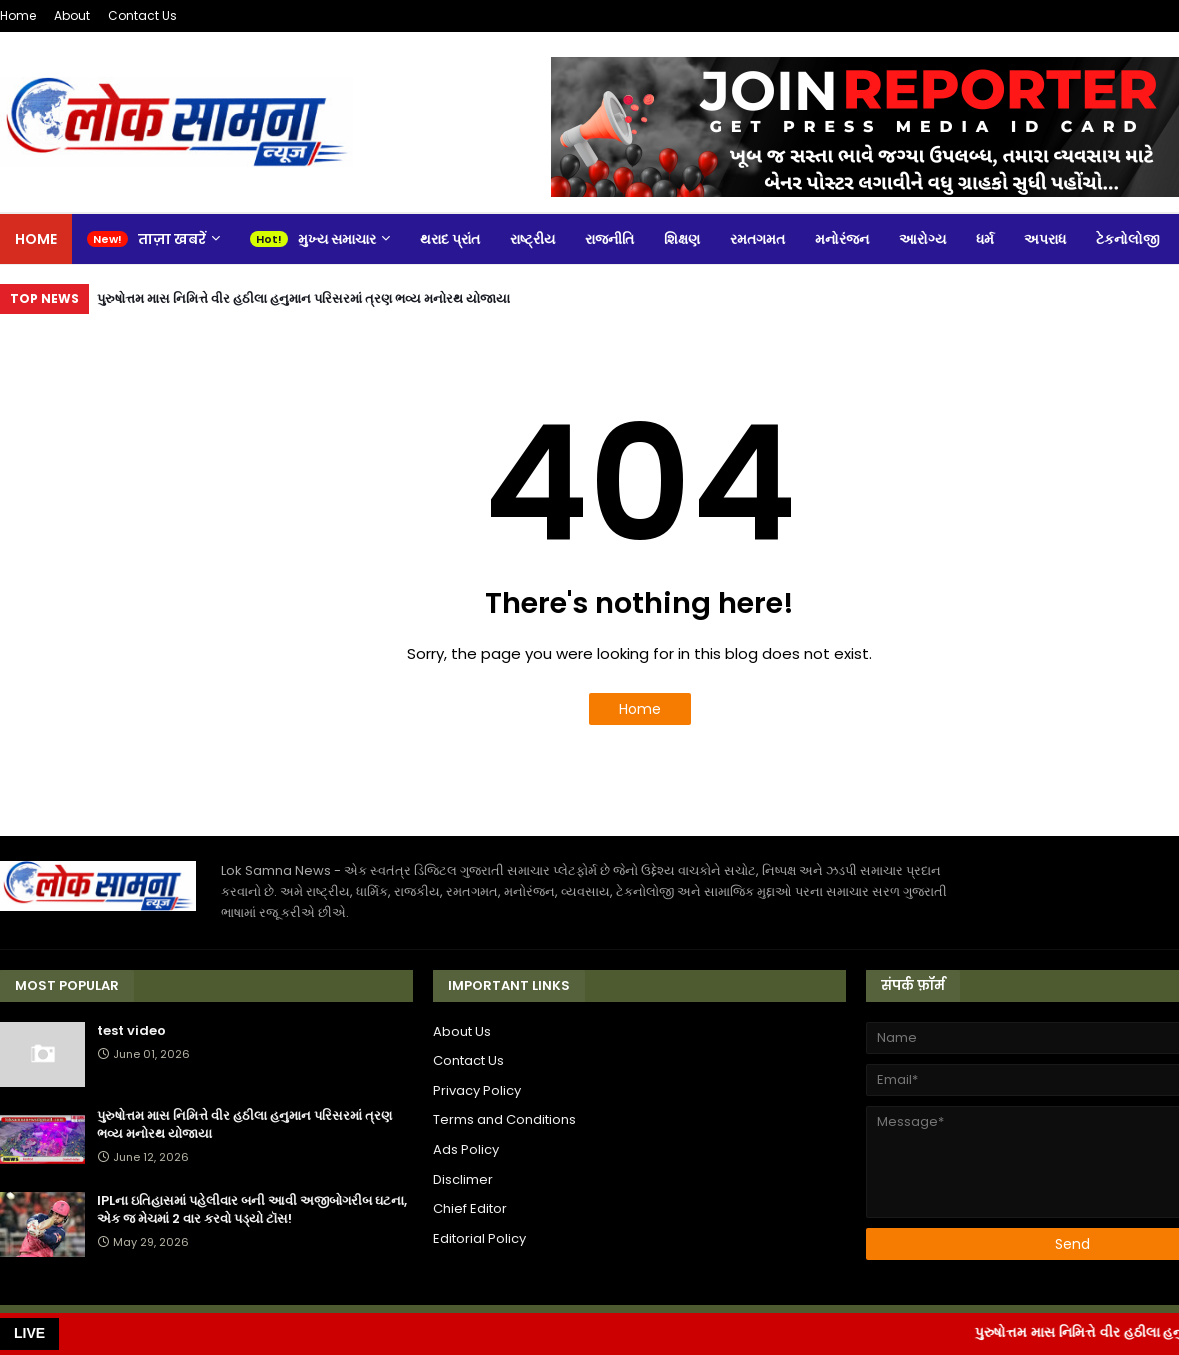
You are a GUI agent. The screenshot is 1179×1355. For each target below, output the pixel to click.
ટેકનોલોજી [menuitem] (1128, 239)
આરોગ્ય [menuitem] (922, 239)
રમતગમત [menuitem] (757, 239)
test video (131, 1031)
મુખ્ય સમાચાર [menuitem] (337, 239)
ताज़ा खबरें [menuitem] (172, 239)
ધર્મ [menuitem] (985, 239)
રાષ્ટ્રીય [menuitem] (532, 239)
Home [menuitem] (36, 239)
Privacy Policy (477, 1090)
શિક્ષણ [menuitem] (682, 239)
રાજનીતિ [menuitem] (609, 239)
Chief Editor (470, 1208)
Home (18, 15)
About (72, 15)
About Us (462, 1031)
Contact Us (142, 15)
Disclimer (463, 1179)
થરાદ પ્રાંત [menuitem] (450, 239)
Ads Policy (466, 1149)
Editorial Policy (479, 1238)
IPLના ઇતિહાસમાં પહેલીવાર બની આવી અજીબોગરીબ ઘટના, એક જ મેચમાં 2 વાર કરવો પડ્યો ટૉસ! (252, 1210)
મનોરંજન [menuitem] (842, 239)
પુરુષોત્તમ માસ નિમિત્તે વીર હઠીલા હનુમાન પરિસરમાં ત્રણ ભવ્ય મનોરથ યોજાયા (303, 298)
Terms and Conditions (504, 1119)
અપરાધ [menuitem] (1045, 239)
